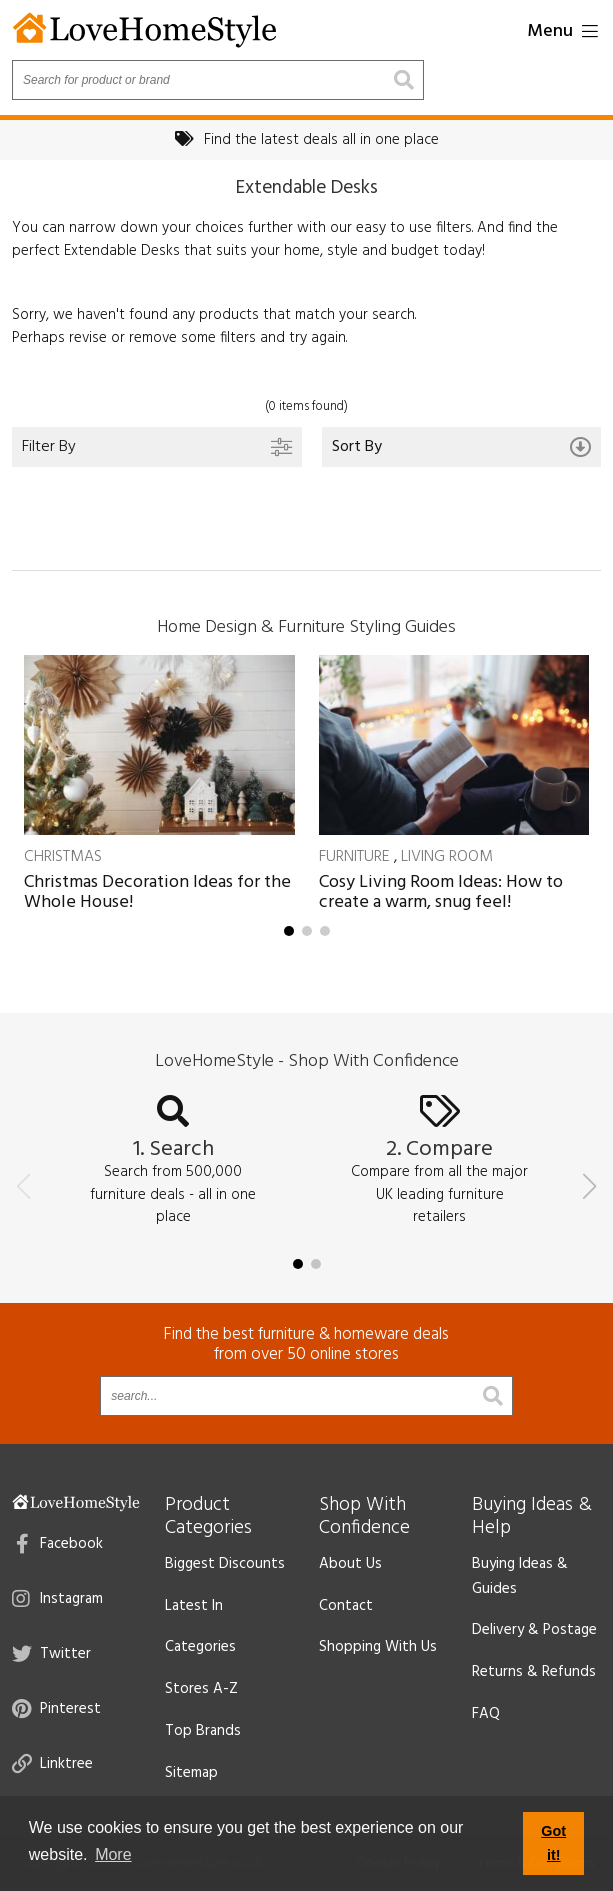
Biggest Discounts (225, 1564)
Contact (346, 1606)
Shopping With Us (378, 1647)
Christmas (63, 857)
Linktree (52, 1764)
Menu (562, 31)
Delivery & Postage (534, 1630)
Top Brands (203, 1731)
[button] (289, 931)
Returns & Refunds (534, 1672)
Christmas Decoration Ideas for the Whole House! (157, 892)
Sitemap (191, 1773)
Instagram (57, 1599)
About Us (350, 1564)
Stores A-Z (201, 1689)
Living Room (447, 857)
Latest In (194, 1606)
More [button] (113, 1854)
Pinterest (56, 1709)
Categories (200, 1647)
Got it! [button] (553, 1843)
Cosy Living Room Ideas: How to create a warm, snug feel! (441, 892)
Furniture (354, 857)
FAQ (486, 1714)
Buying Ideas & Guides (520, 1576)
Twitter (51, 1654)
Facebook (59, 1544)
